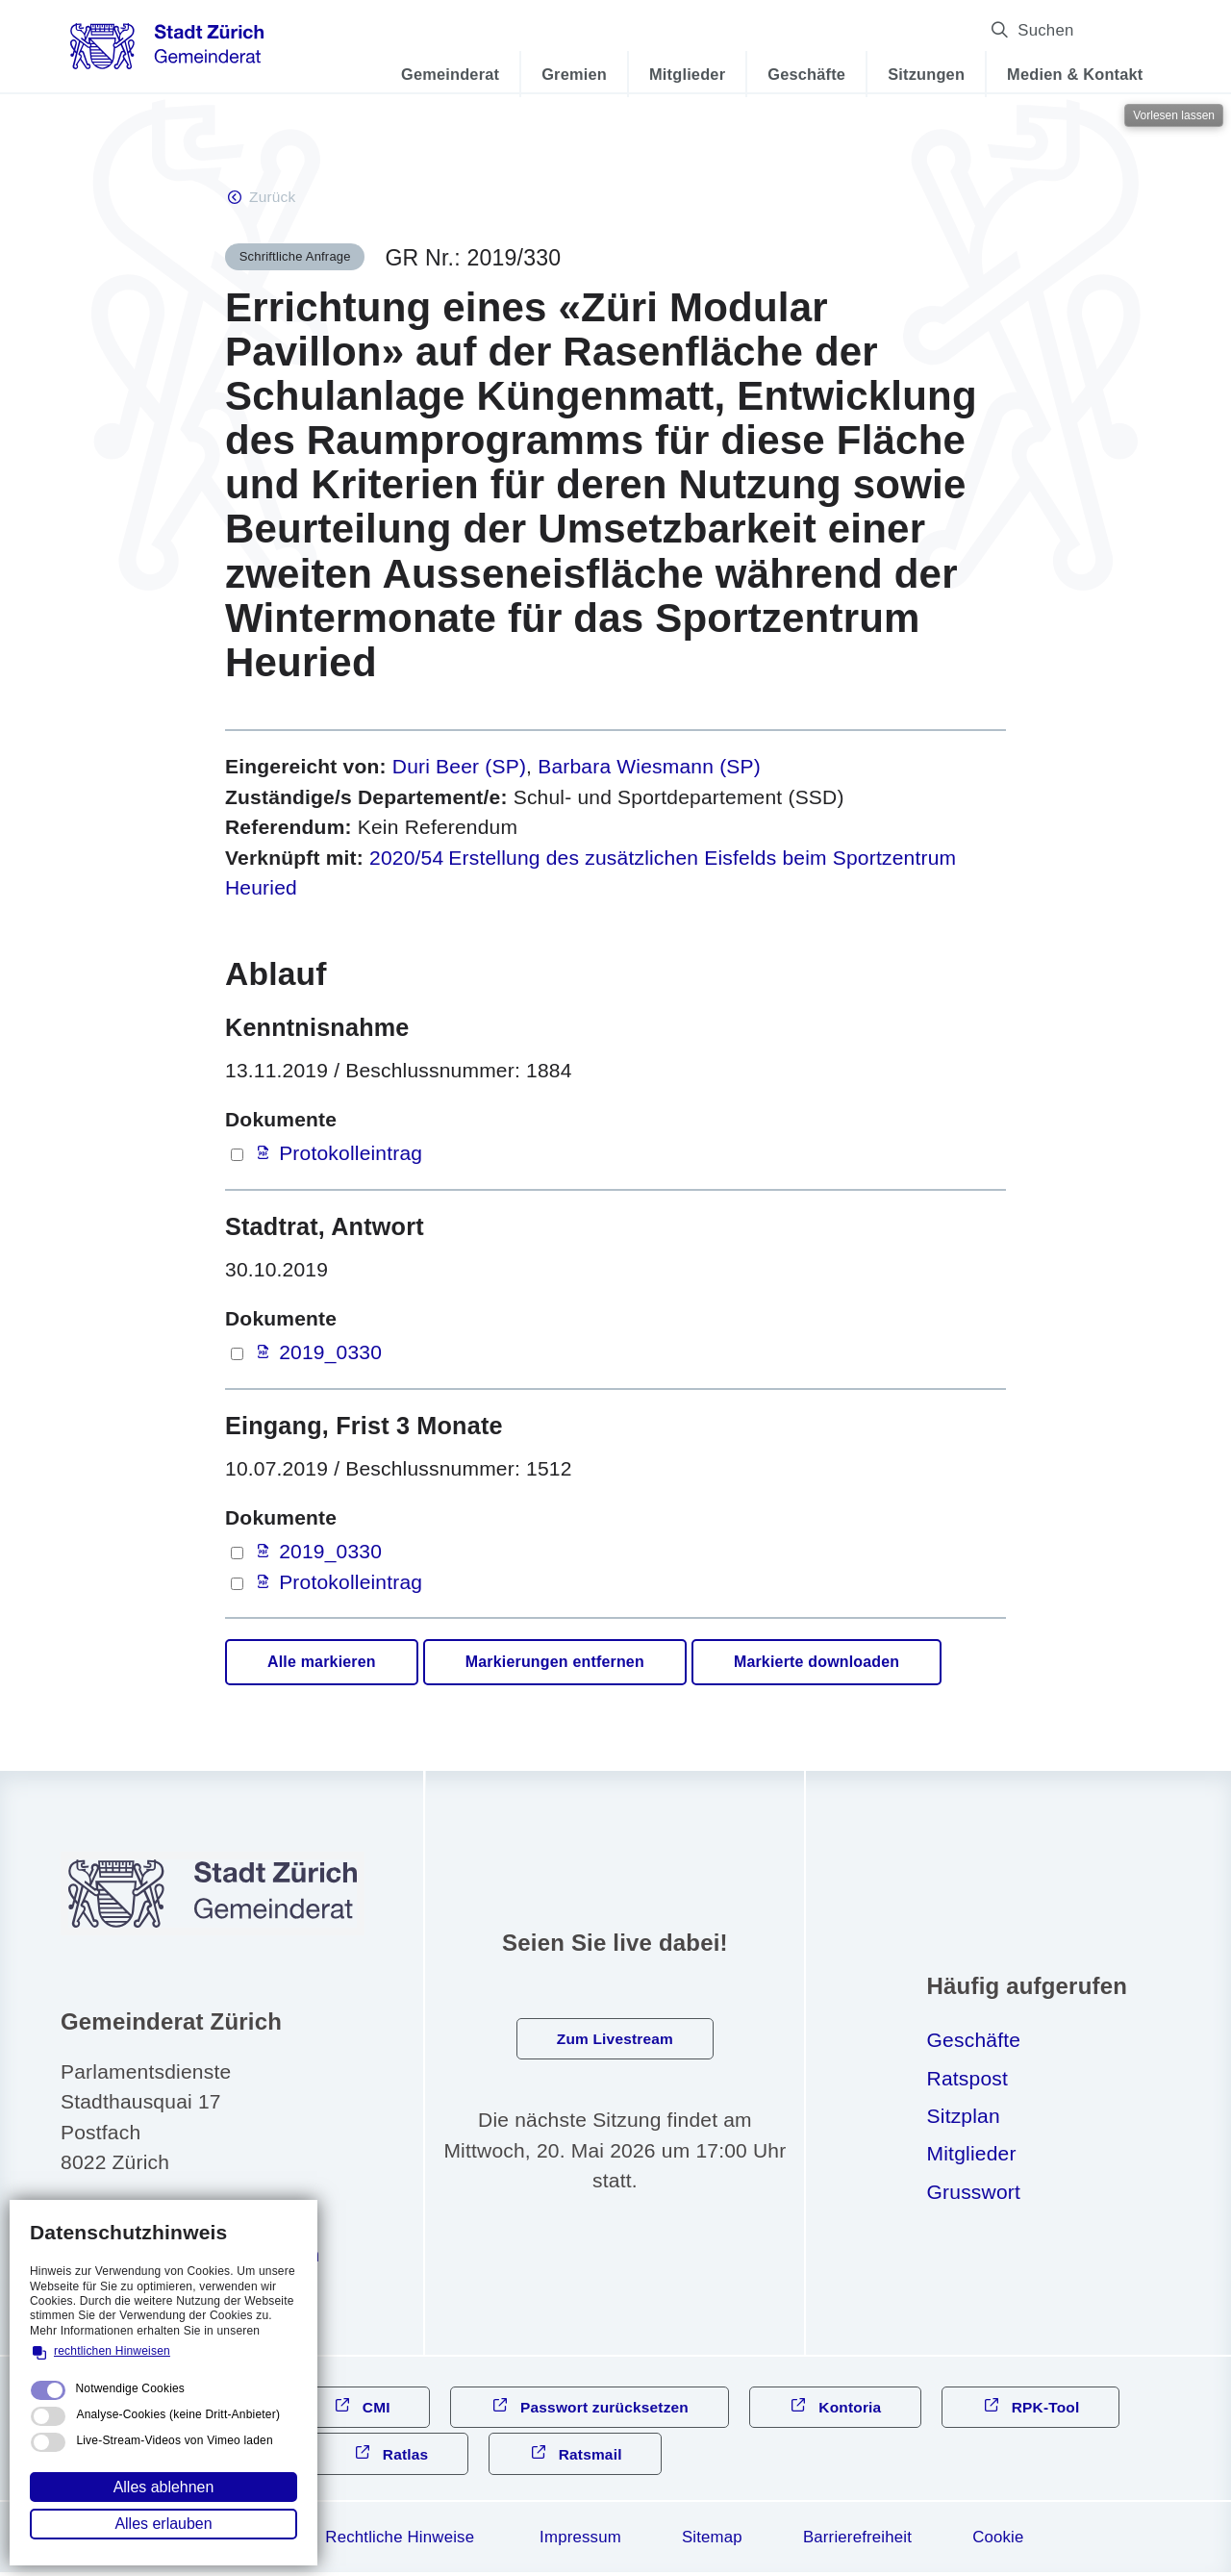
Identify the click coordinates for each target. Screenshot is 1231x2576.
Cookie (997, 2541)
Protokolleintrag (350, 1155)
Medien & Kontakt (1062, 74)
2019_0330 (330, 1354)
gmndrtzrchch (204, 2256)
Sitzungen (913, 74)
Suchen (1102, 30)
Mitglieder (675, 74)
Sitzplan (963, 2117)
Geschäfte (794, 74)
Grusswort (973, 2193)
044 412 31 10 (156, 2218)
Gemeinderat (438, 74)
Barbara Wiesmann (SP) (649, 768)
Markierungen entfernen (554, 1663)
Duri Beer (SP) (459, 768)
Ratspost (967, 2079)
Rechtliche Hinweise (399, 2541)
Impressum (580, 2541)
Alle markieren (321, 1663)
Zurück (273, 197)
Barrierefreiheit (857, 2541)
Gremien (561, 74)
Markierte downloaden (816, 1663)
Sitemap (712, 2541)
